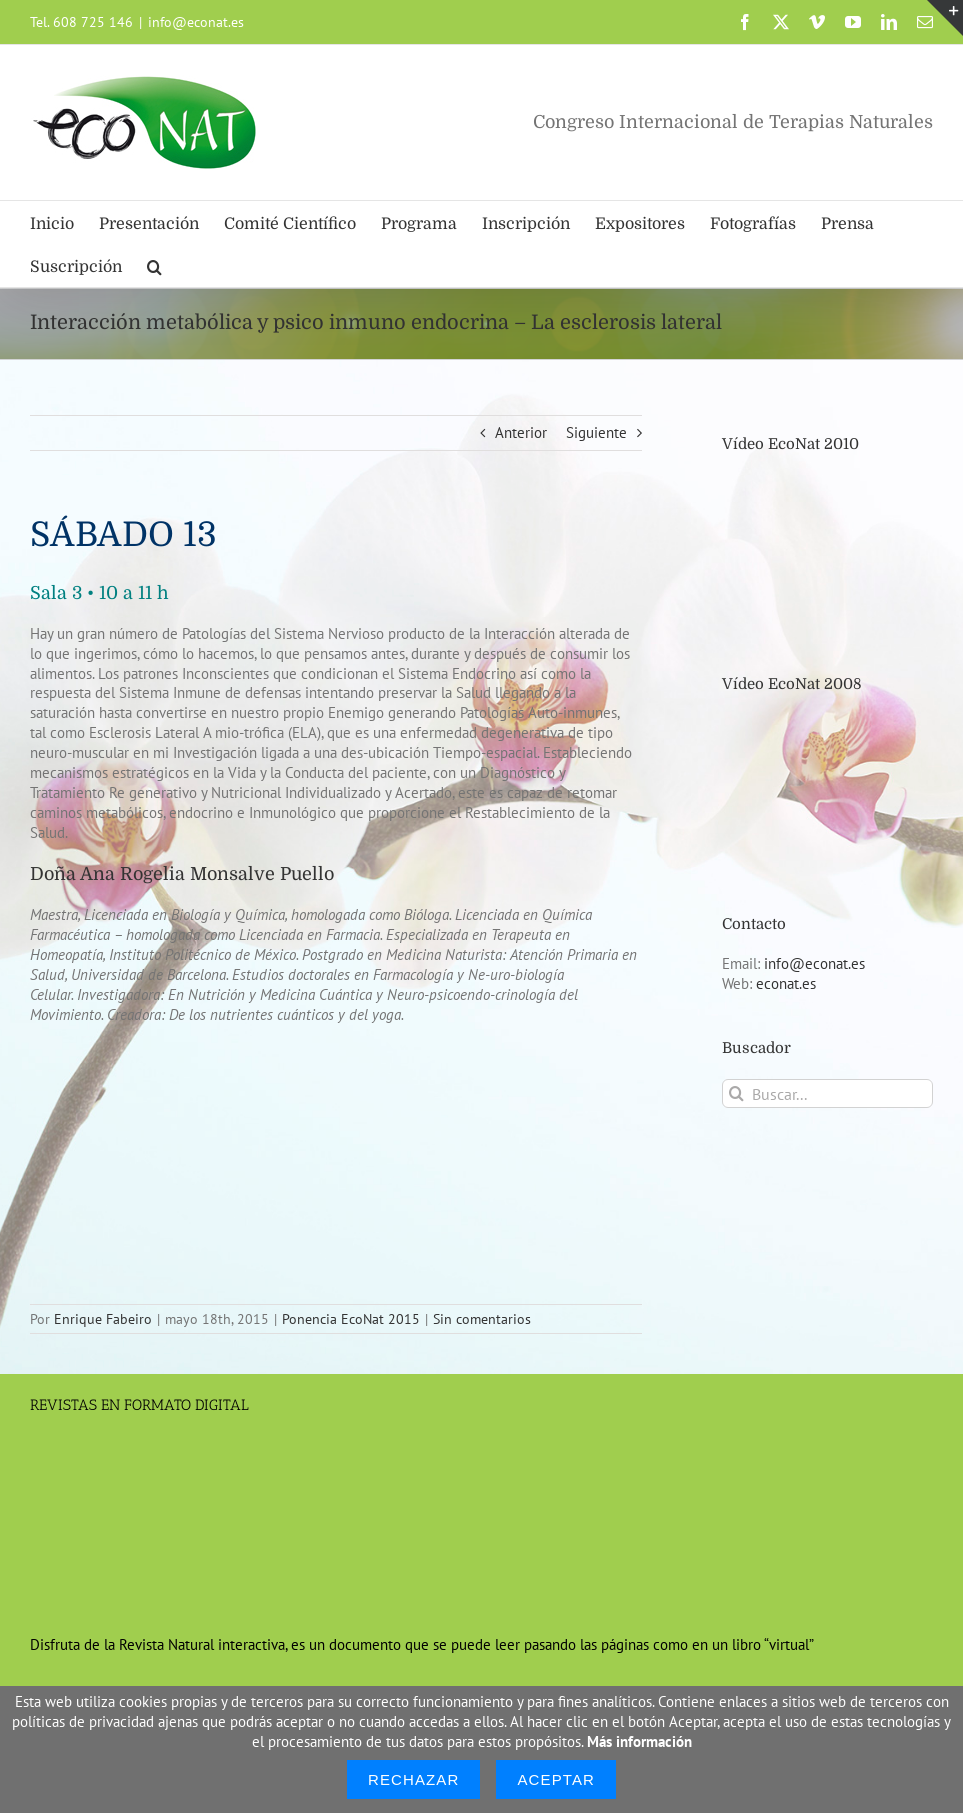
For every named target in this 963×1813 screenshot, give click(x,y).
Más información (639, 1741)
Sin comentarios (482, 1319)
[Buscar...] (827, 1093)
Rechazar (414, 1779)
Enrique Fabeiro (103, 1319)
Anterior (521, 432)
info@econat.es (196, 22)
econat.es (786, 983)
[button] (154, 265)
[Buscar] (736, 1093)
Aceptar (556, 1779)
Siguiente (596, 432)
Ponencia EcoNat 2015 (351, 1319)
